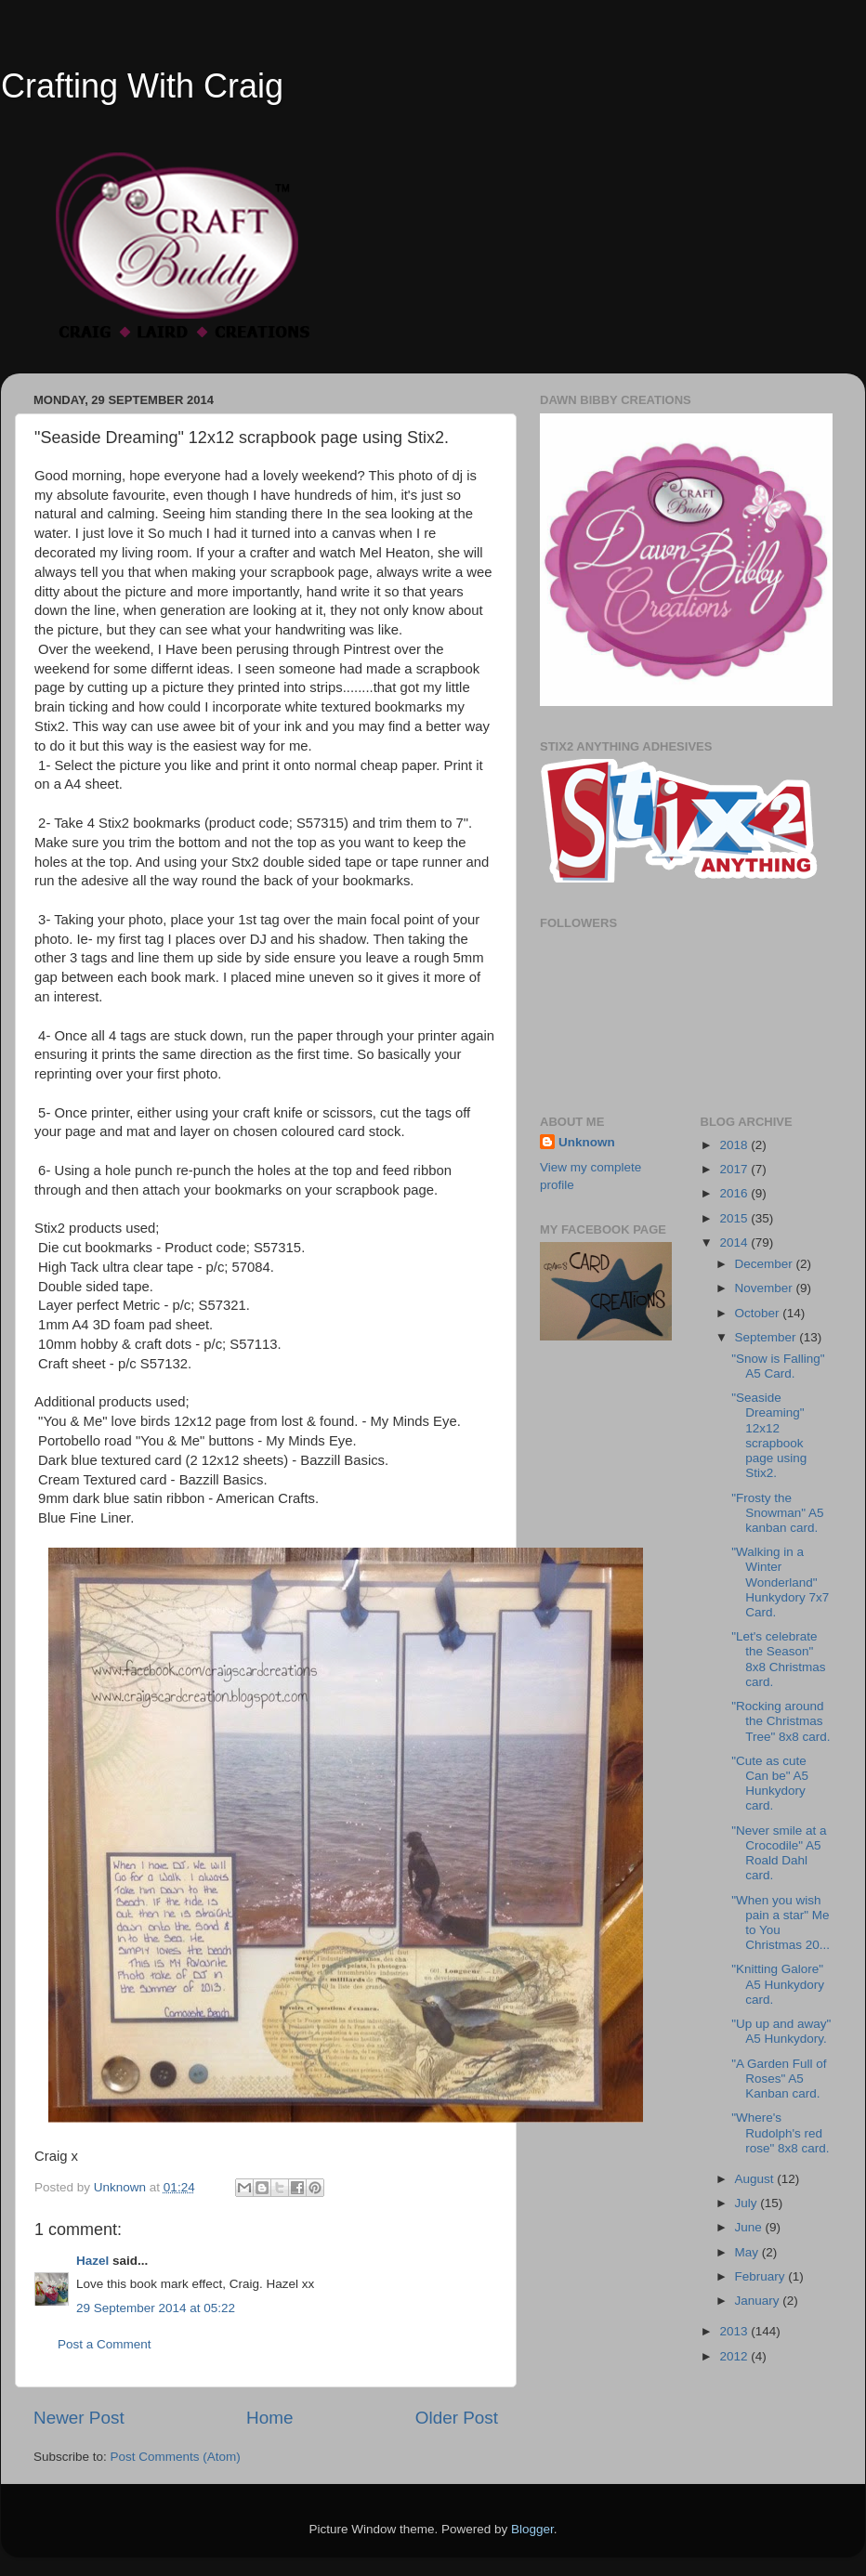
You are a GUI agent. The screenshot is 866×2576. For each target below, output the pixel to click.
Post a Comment (104, 2344)
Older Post (456, 2417)
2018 (735, 1145)
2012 (735, 2356)
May (748, 2252)
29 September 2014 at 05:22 (155, 2308)
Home (269, 2417)
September (767, 1337)
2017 (735, 1169)
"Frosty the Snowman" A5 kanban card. (777, 1513)
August (756, 2179)
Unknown (586, 1142)
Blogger (532, 2529)
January (759, 2301)
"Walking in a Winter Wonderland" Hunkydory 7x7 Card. (780, 1582)
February (762, 2276)
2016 (735, 1193)
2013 (735, 2331)
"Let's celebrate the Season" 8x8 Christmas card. (778, 1659)
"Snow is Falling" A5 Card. (777, 1366)
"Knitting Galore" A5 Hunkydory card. (777, 1984)
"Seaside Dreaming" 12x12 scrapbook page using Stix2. (769, 1435)
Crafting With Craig (142, 86)
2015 (735, 1218)
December (765, 1264)
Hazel (92, 2261)
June (750, 2227)
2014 (735, 1242)
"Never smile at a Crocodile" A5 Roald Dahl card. (778, 1853)
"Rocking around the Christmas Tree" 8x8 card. (780, 1721)
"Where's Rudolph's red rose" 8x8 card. (780, 2132)
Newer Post (79, 2417)
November (765, 1288)
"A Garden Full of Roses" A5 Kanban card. (778, 2078)
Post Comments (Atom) (176, 2457)
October (759, 1313)
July (748, 2203)
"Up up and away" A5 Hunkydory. (781, 2031)
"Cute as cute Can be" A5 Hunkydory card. (769, 1783)
